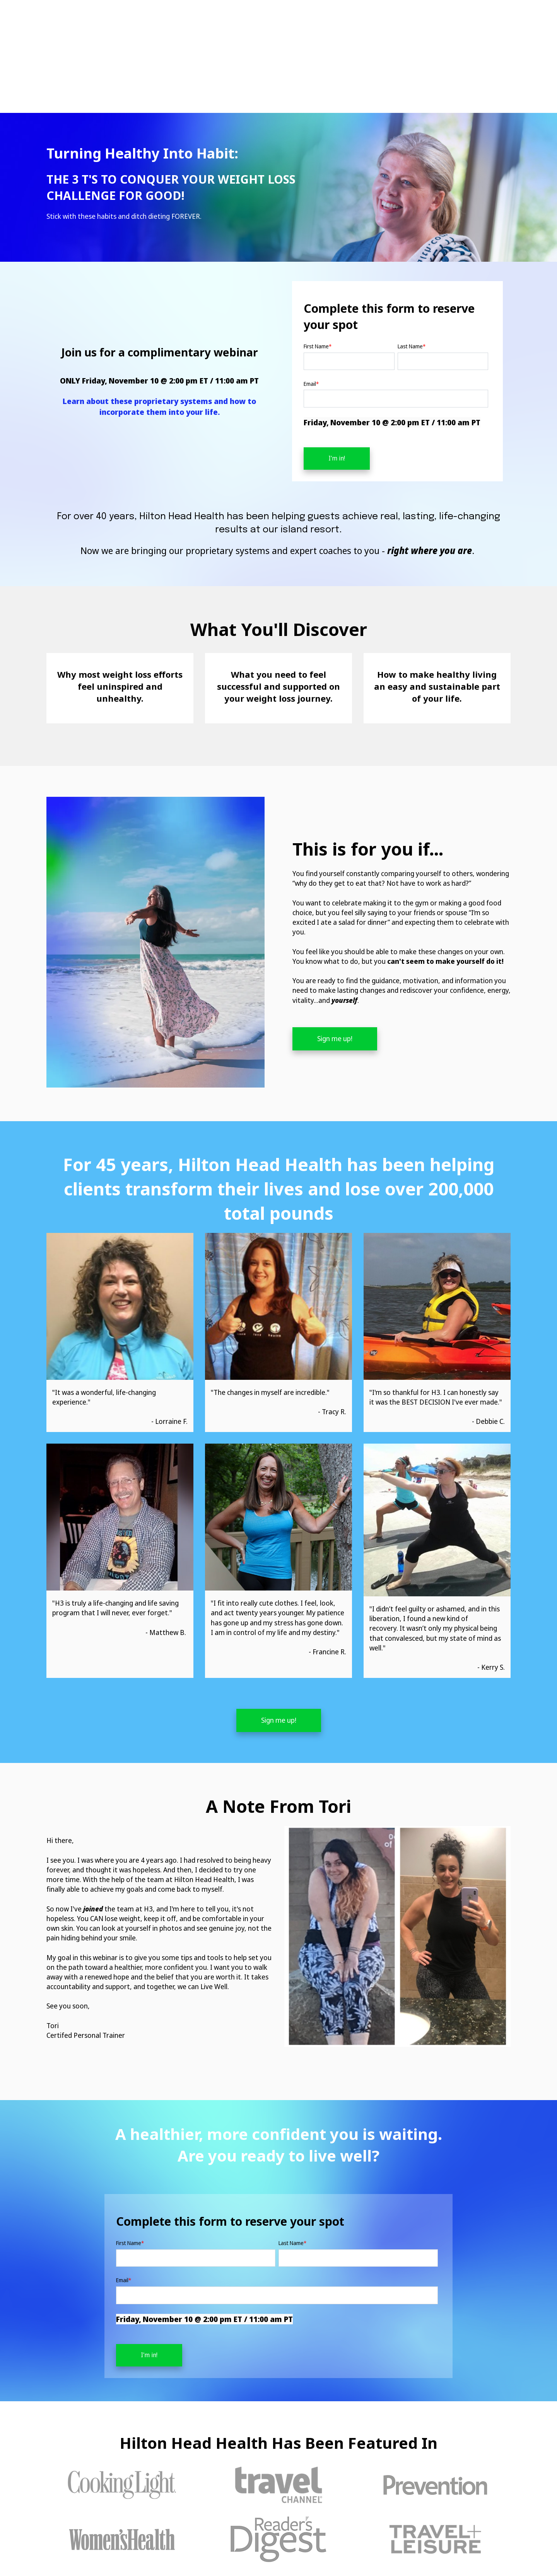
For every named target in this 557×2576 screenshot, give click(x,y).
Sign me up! (334, 975)
